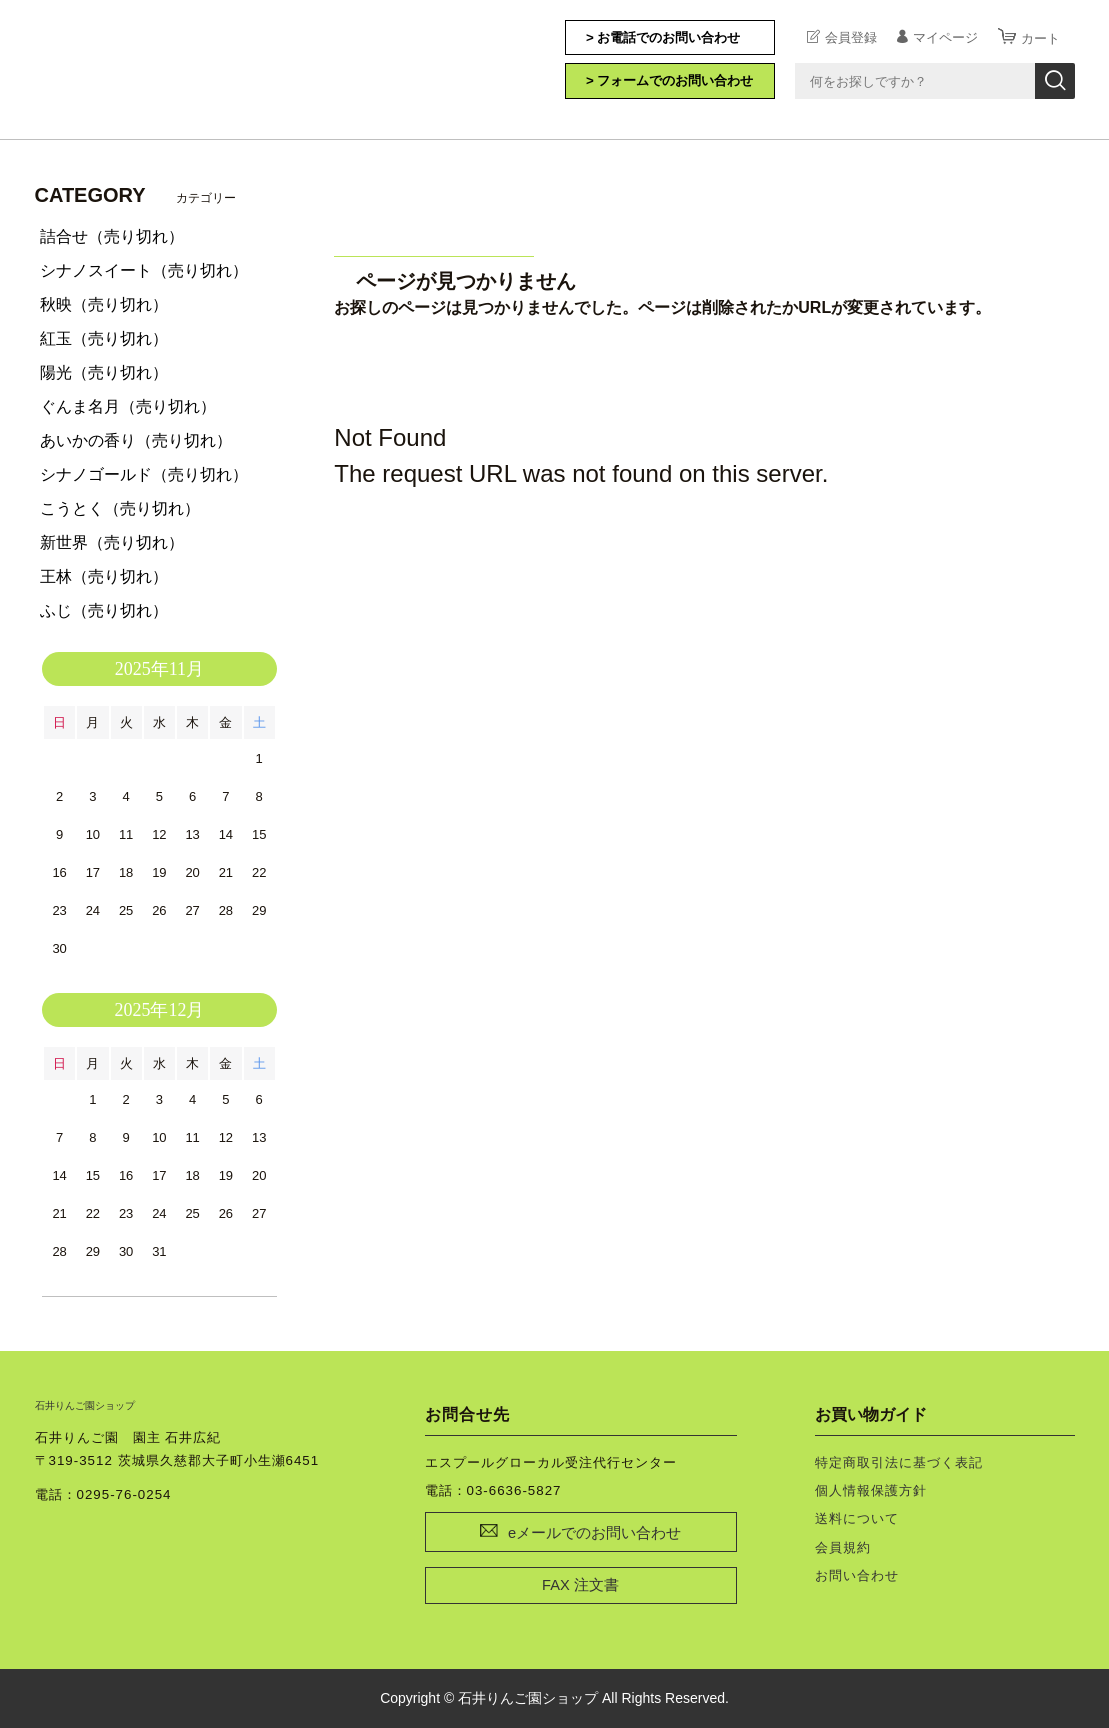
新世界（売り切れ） (112, 542)
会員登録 (851, 37)
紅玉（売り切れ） (104, 338)
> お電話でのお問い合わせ (663, 37)
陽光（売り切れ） (104, 372)
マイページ (945, 37)
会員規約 (843, 1547)
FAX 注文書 (580, 1585)
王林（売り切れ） (104, 576)
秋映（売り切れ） (104, 304)
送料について (857, 1518)
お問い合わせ (857, 1575)
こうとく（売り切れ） (120, 508)
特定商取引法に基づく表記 (899, 1462)
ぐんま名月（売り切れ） (128, 406)
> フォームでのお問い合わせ (670, 80)
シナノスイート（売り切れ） (144, 270)
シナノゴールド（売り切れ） (144, 474)
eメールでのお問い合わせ (594, 1533)
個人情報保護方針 (871, 1490)
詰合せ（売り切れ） (112, 236)
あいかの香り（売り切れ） (136, 440)
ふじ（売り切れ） (104, 610)
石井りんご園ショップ (135, 67)
